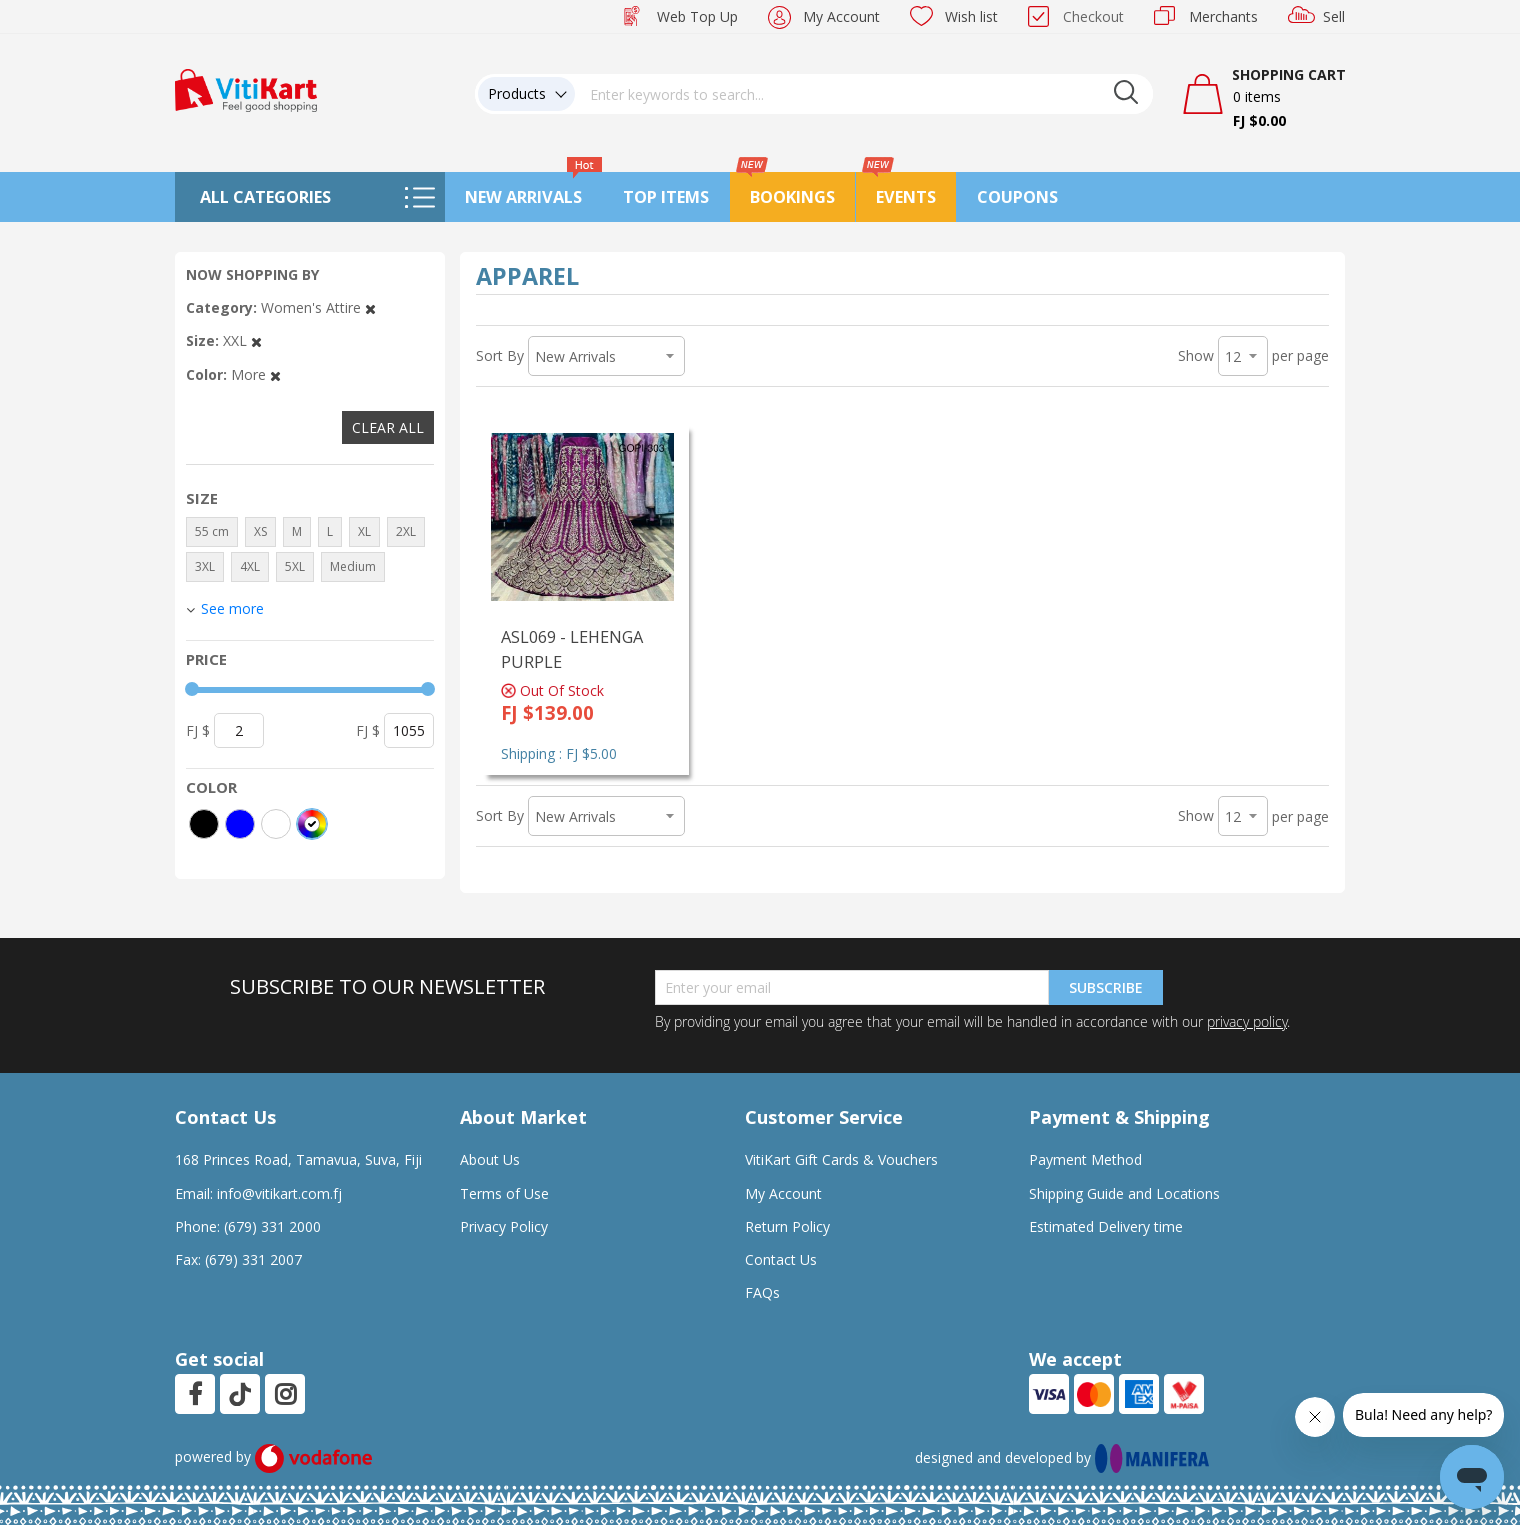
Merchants (1223, 16)
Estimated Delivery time (1106, 1226)
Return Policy (787, 1226)
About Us (490, 1159)
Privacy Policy (504, 1226)
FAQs (762, 1292)
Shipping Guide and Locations (1124, 1193)
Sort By (500, 355)
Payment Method (1085, 1159)
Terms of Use (504, 1193)
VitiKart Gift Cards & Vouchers (841, 1159)
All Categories (265, 197)
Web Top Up (697, 16)
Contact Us (781, 1259)
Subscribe (1106, 987)
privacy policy (1247, 1021)
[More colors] (312, 824)
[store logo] (246, 88)
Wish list (971, 16)
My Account (841, 16)
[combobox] (864, 94)
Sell (1334, 16)
